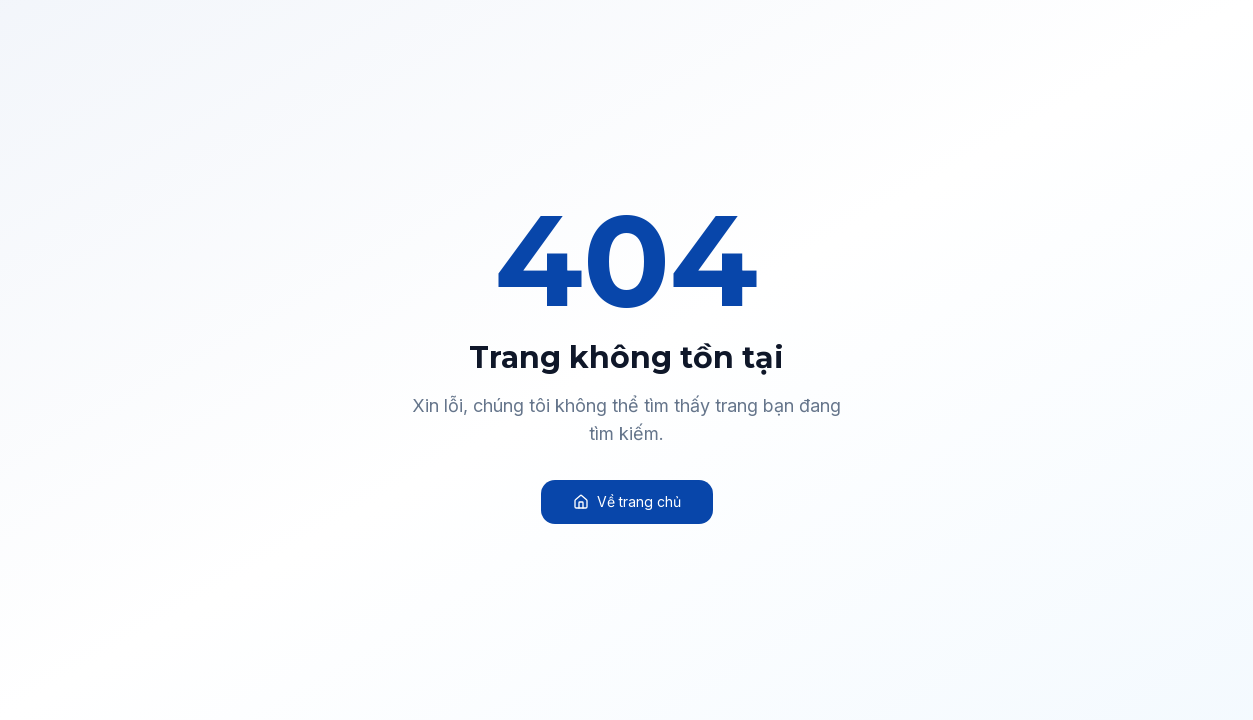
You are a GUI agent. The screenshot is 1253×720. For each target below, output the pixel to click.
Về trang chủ (627, 501)
